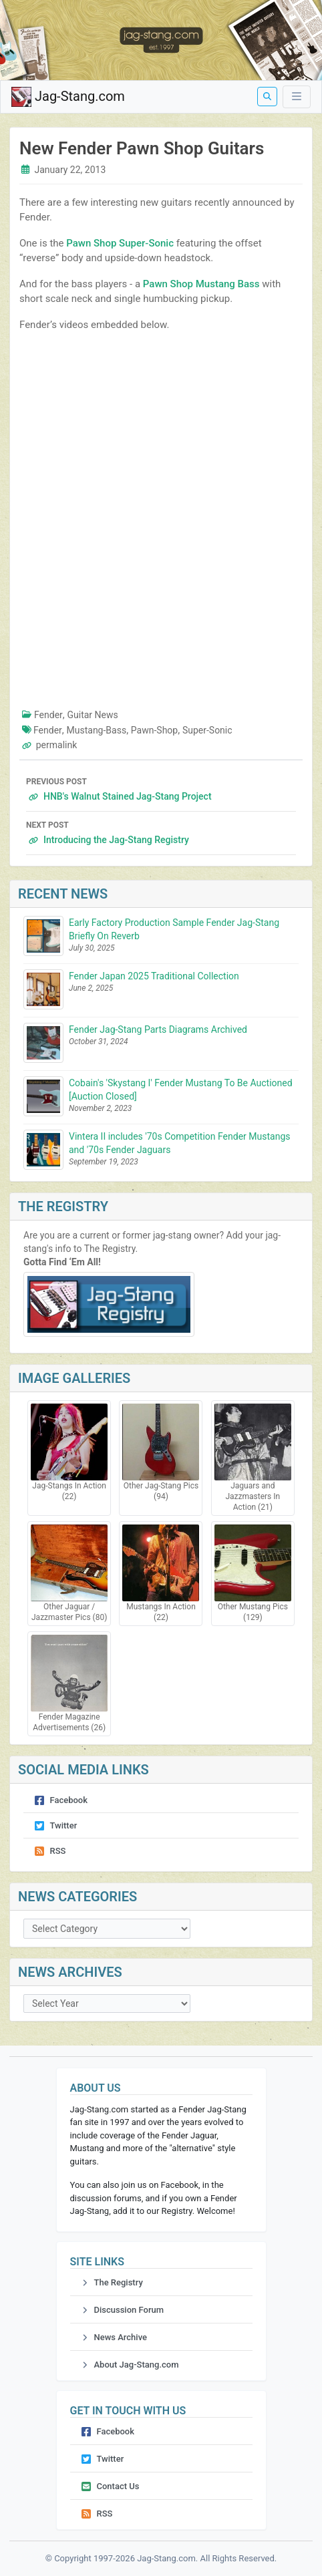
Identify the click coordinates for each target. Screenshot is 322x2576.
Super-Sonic (207, 730)
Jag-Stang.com (68, 97)
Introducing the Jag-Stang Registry (161, 831)
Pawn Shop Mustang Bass (201, 284)
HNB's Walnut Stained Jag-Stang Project (161, 788)
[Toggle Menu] (297, 97)
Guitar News (92, 714)
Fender (48, 714)
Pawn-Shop (154, 730)
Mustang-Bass (97, 730)
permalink (56, 745)
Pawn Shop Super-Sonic (120, 243)
